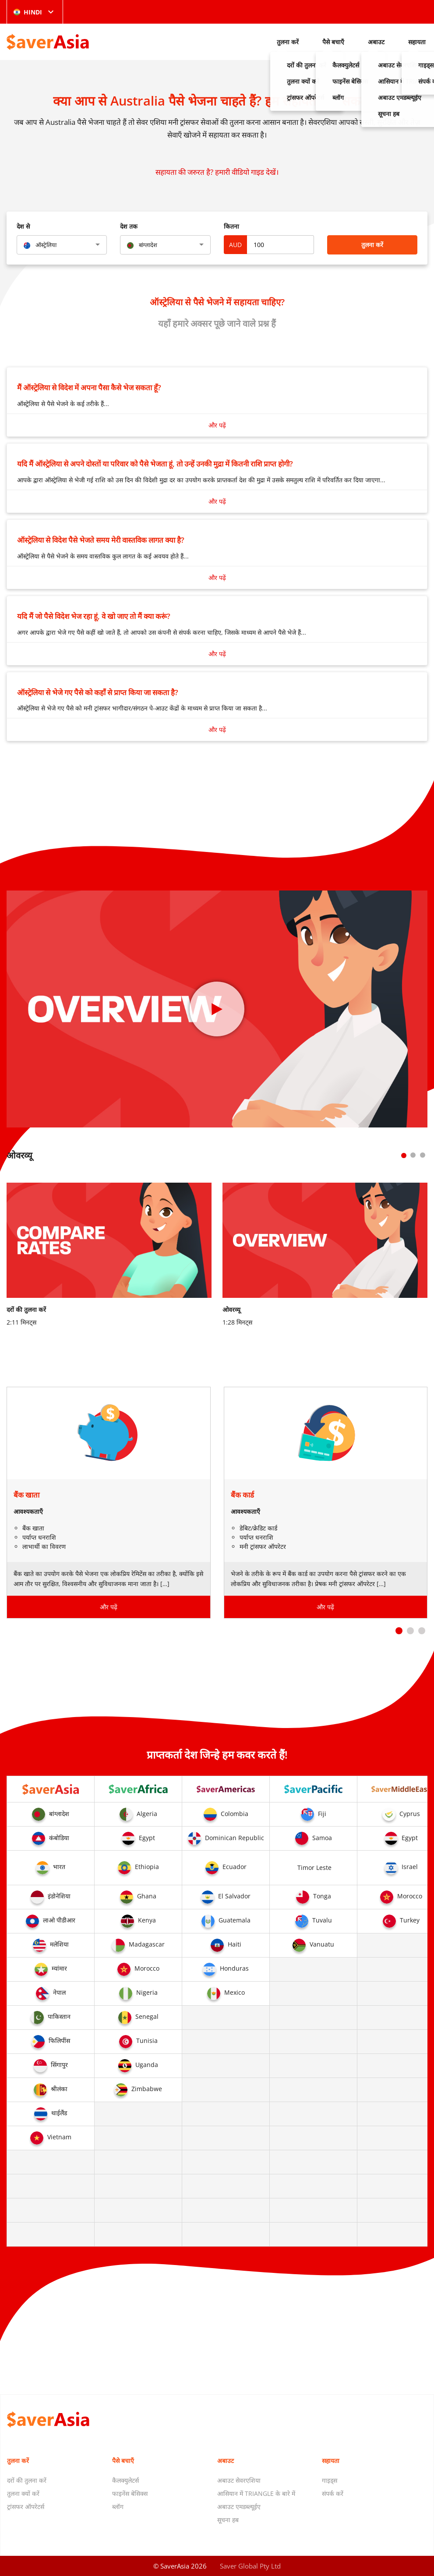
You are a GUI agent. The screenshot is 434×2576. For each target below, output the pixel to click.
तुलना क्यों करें (23, 2493)
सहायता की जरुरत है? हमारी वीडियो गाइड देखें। (217, 172)
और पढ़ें (217, 425)
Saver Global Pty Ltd (250, 2566)
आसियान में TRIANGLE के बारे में (256, 2493)
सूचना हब (228, 2520)
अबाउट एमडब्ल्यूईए (239, 2506)
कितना (231, 226)
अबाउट (376, 42)
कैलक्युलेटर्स (125, 2480)
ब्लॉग (117, 2506)
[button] (398, 1630)
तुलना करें (288, 42)
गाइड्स (329, 2480)
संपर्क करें (332, 2493)
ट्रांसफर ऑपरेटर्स (25, 2506)
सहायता (417, 42)
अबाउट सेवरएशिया (239, 2480)
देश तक (129, 226)
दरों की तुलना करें (26, 2480)
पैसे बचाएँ (333, 42)
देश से (23, 226)
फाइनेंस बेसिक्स (130, 2493)
